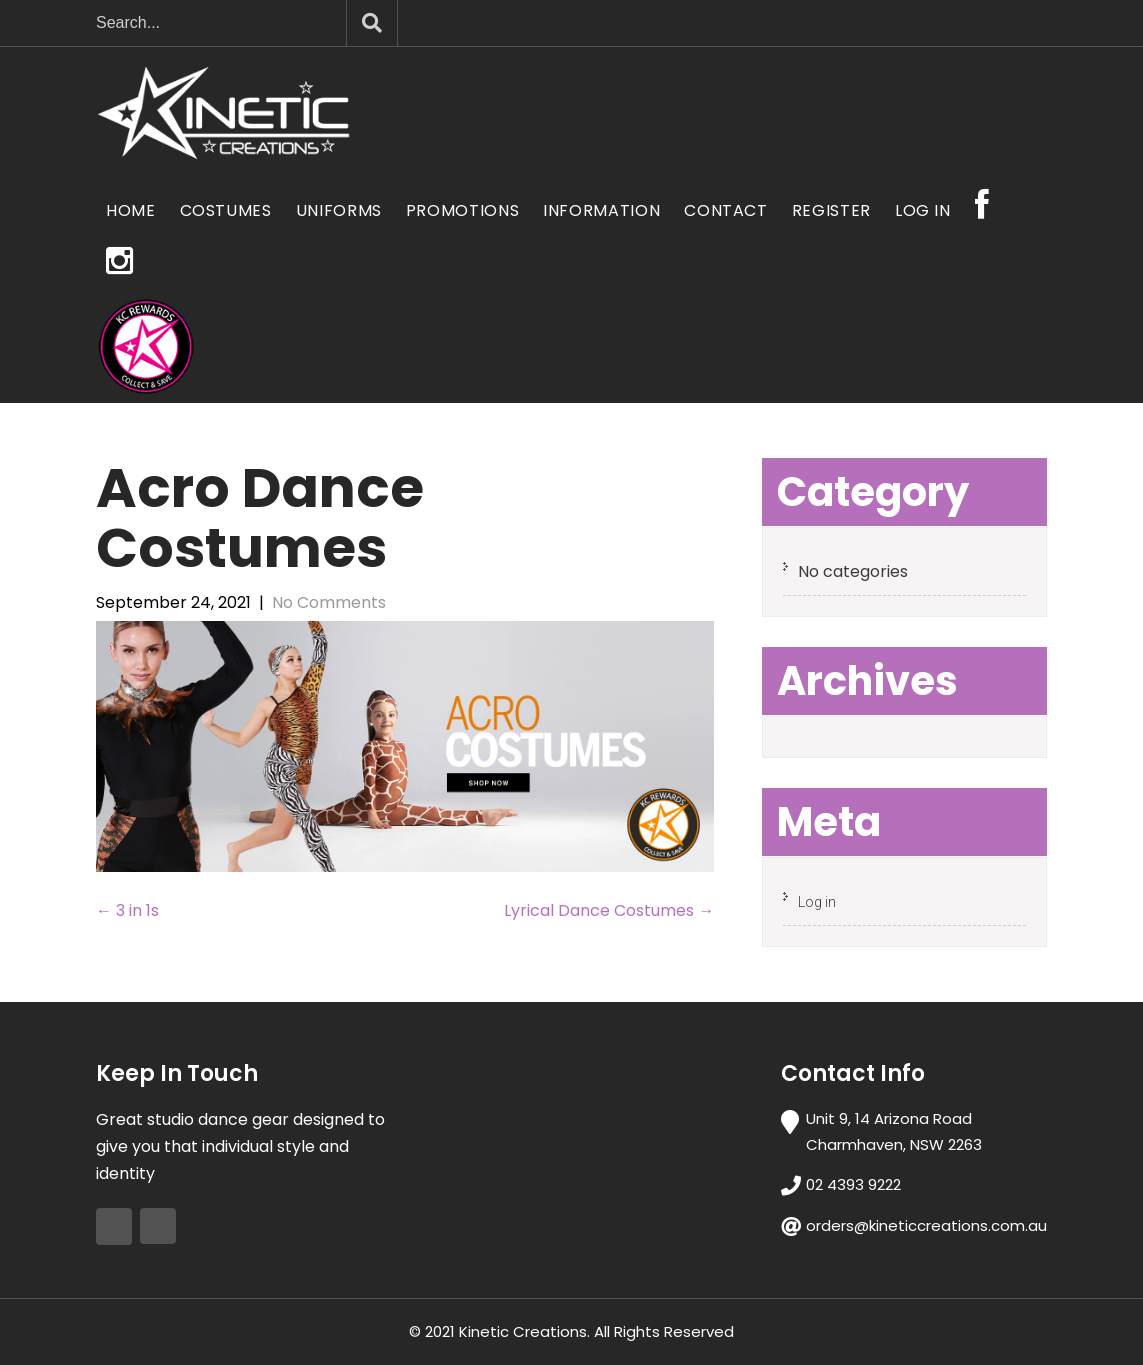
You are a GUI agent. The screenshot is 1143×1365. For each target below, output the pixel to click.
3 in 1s (127, 910)
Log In (923, 210)
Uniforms (339, 210)
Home (131, 210)
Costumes (226, 210)
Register (831, 210)
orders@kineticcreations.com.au (926, 1225)
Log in (817, 902)
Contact (725, 210)
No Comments (329, 602)
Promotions (462, 210)
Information (601, 210)
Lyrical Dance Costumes (609, 910)
